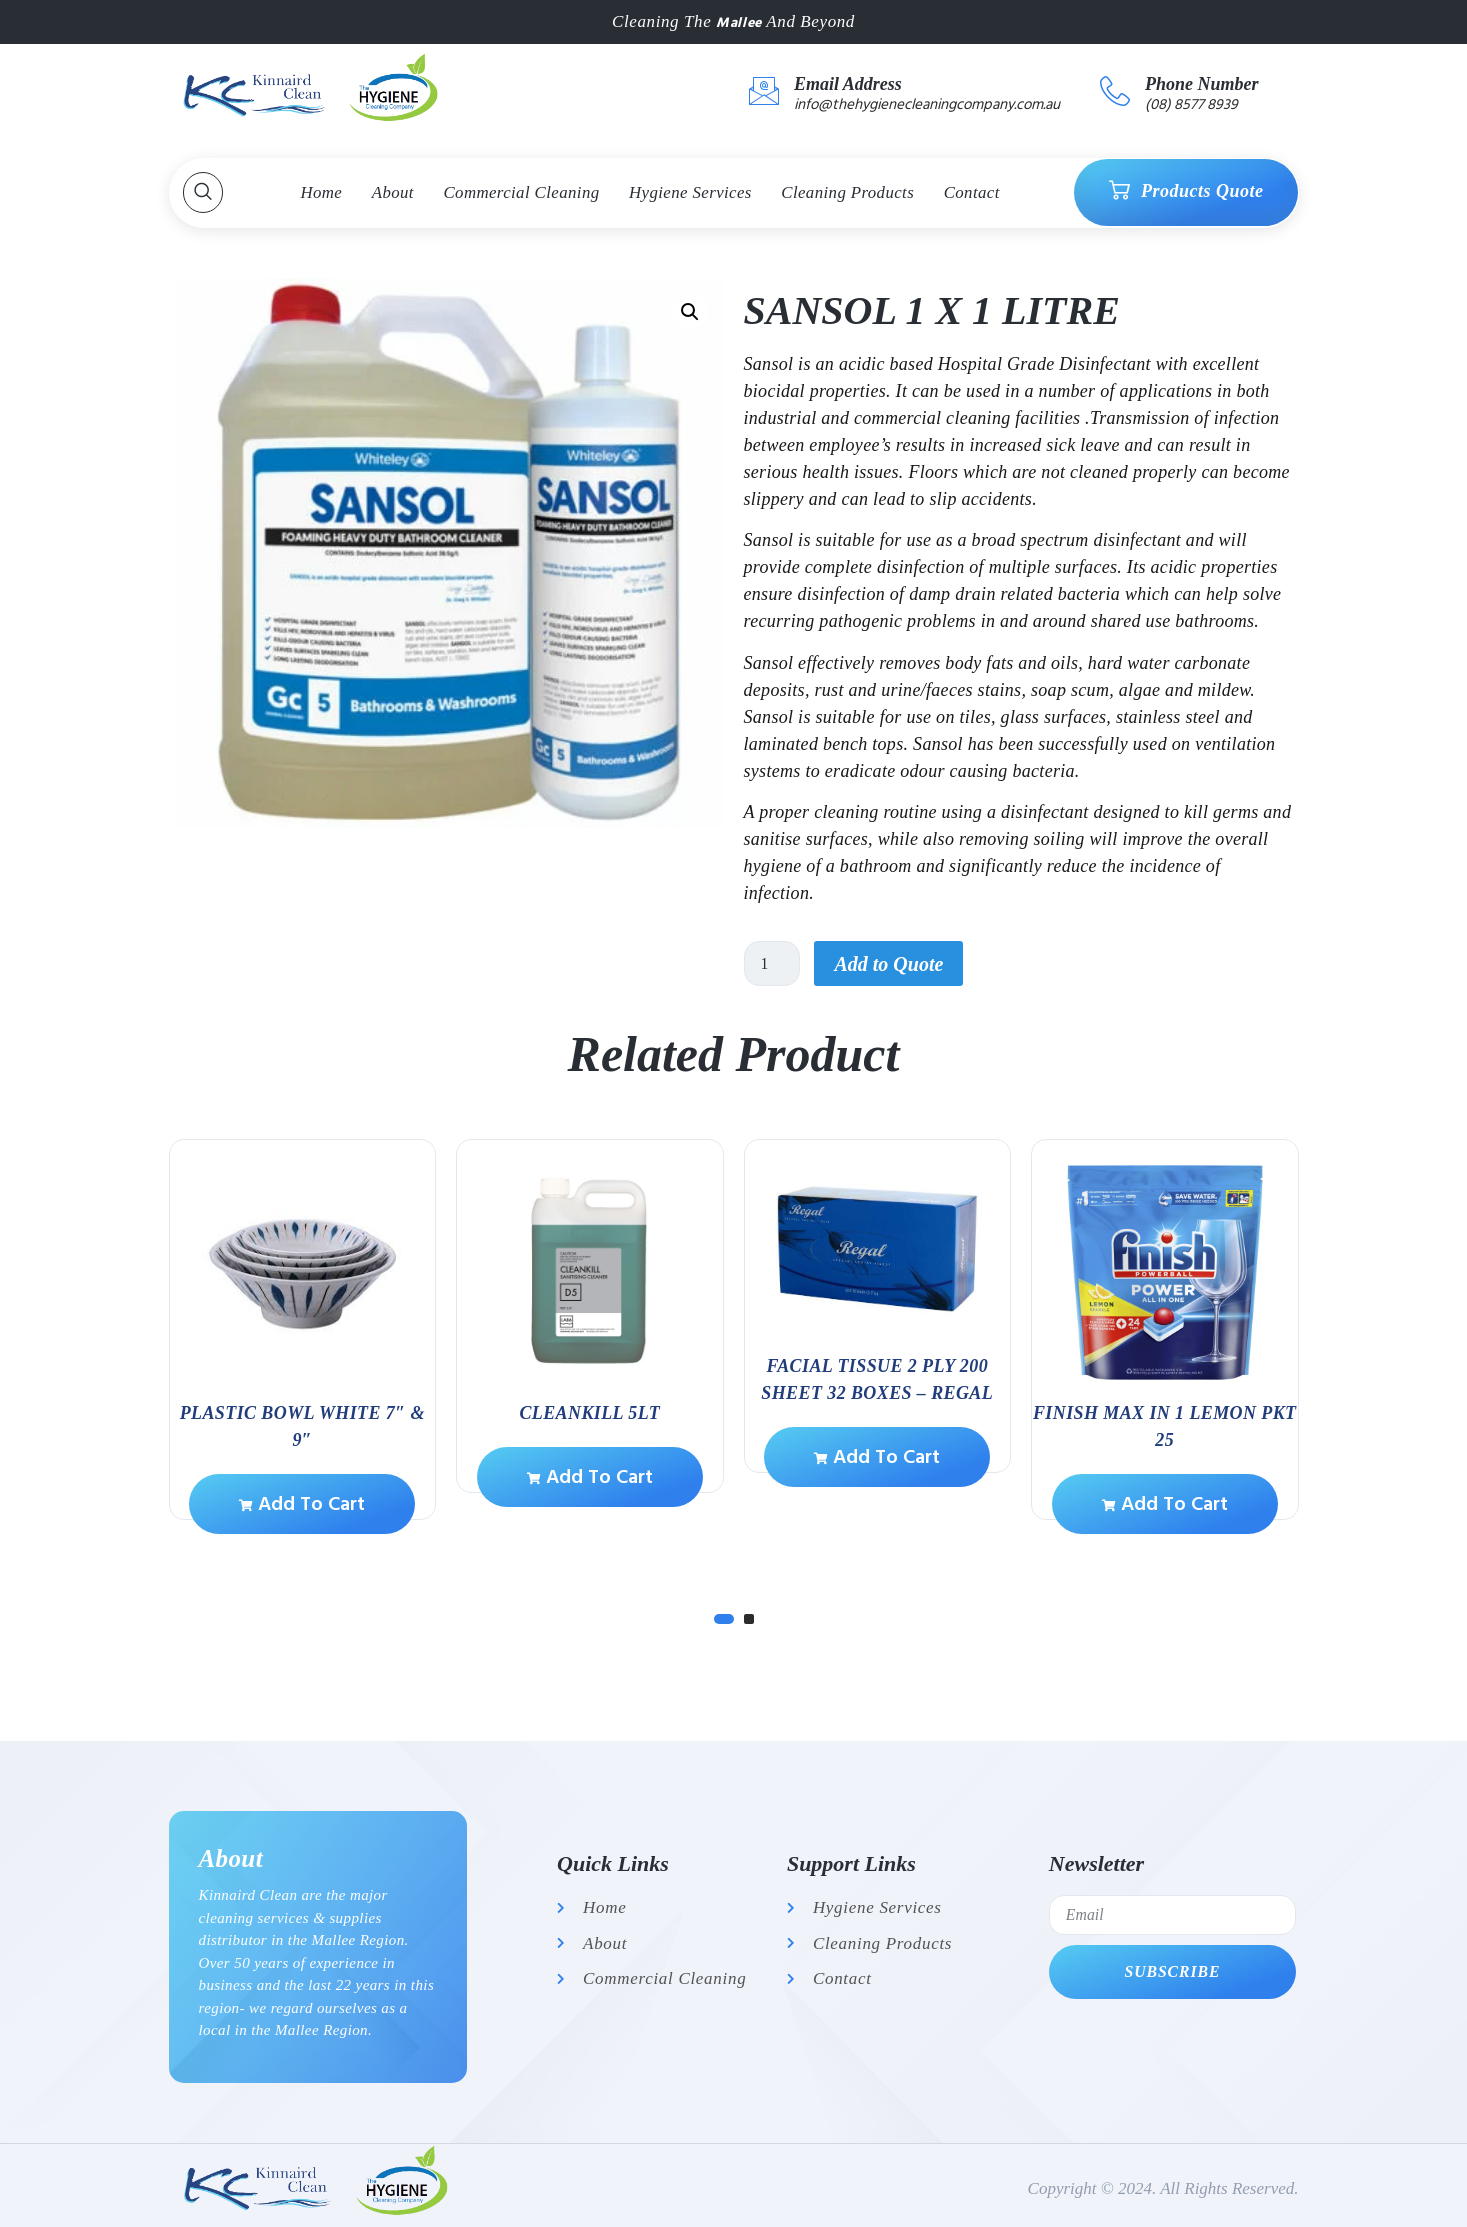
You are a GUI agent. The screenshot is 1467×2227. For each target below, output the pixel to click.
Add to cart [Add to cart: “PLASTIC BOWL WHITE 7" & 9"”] (302, 1504)
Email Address (848, 84)
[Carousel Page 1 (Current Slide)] (724, 1619)
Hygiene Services (691, 192)
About (390, 192)
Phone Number (1202, 84)
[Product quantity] (773, 963)
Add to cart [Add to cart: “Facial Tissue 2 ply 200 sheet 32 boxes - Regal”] (877, 1457)
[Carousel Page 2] (749, 1619)
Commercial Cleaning (521, 192)
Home (318, 192)
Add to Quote (890, 964)
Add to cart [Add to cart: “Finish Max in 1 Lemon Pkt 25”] (1165, 1504)
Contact (975, 192)
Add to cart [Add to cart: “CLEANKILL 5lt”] (590, 1477)
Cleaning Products (850, 192)
